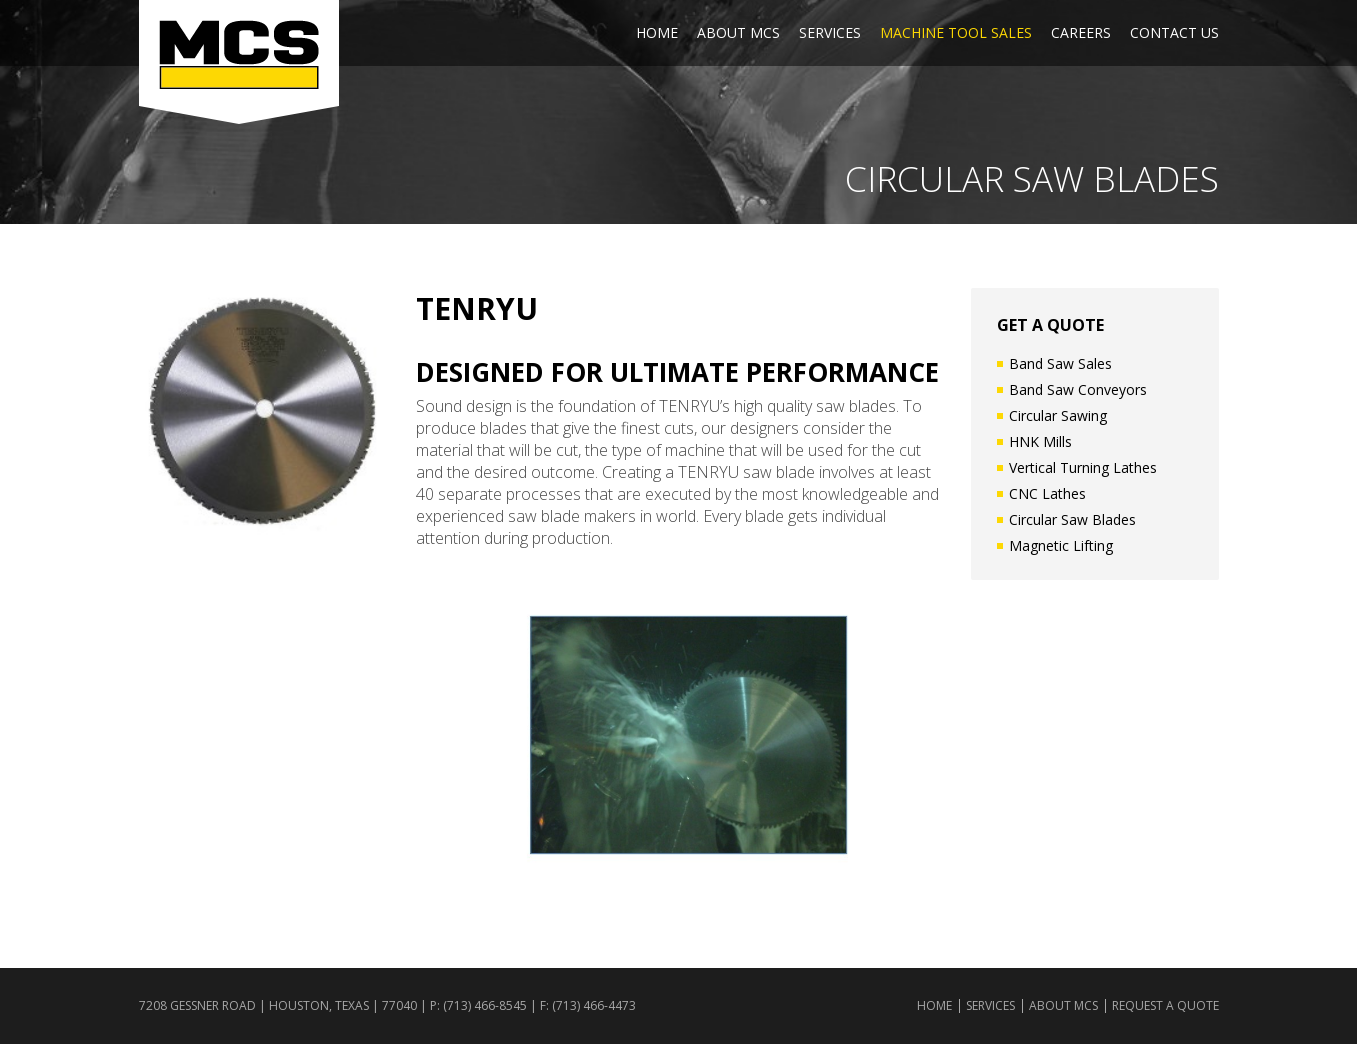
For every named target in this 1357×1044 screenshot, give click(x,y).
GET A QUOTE (1050, 325)
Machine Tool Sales (956, 32)
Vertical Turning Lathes (1083, 467)
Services (830, 32)
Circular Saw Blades (1072, 519)
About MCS (738, 32)
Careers (1081, 32)
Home (657, 32)
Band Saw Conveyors (1078, 389)
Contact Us (1174, 32)
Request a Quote (1165, 1005)
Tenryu (477, 308)
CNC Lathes (1047, 493)
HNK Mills (1040, 441)
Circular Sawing (1058, 415)
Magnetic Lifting (1061, 545)
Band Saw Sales (1060, 363)
